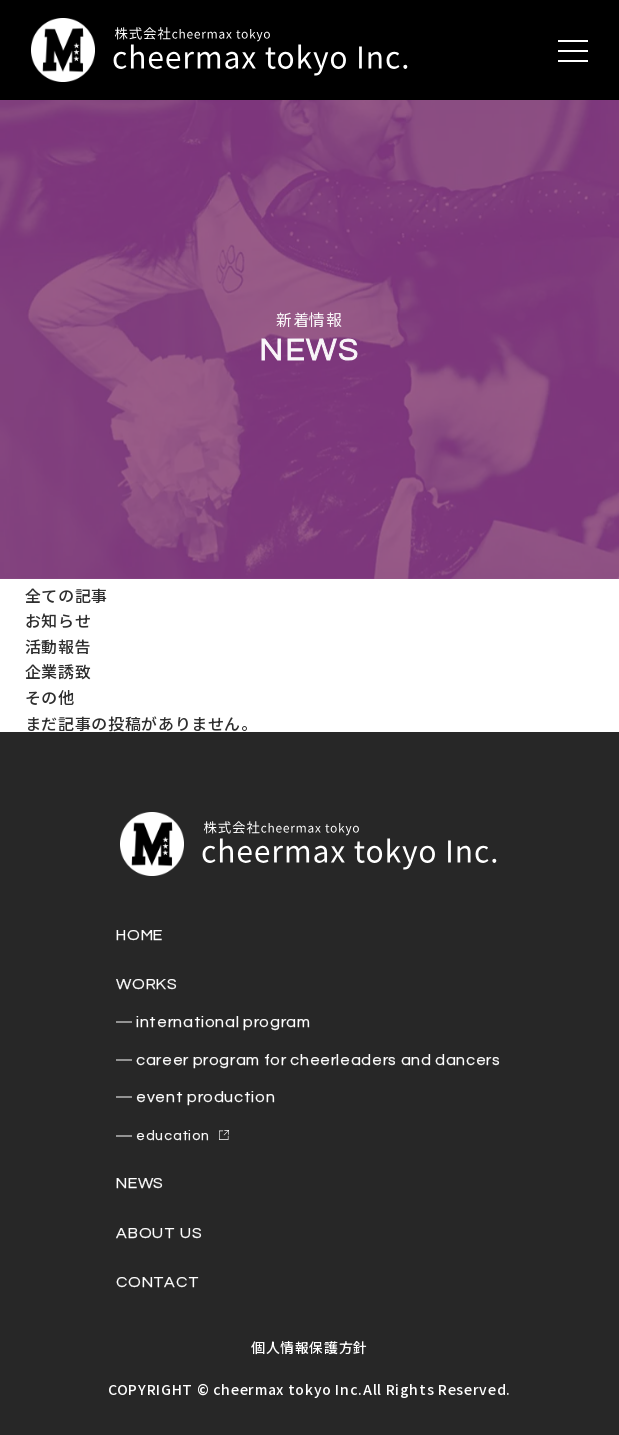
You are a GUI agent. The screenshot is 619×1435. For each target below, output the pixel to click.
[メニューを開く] (573, 50)
